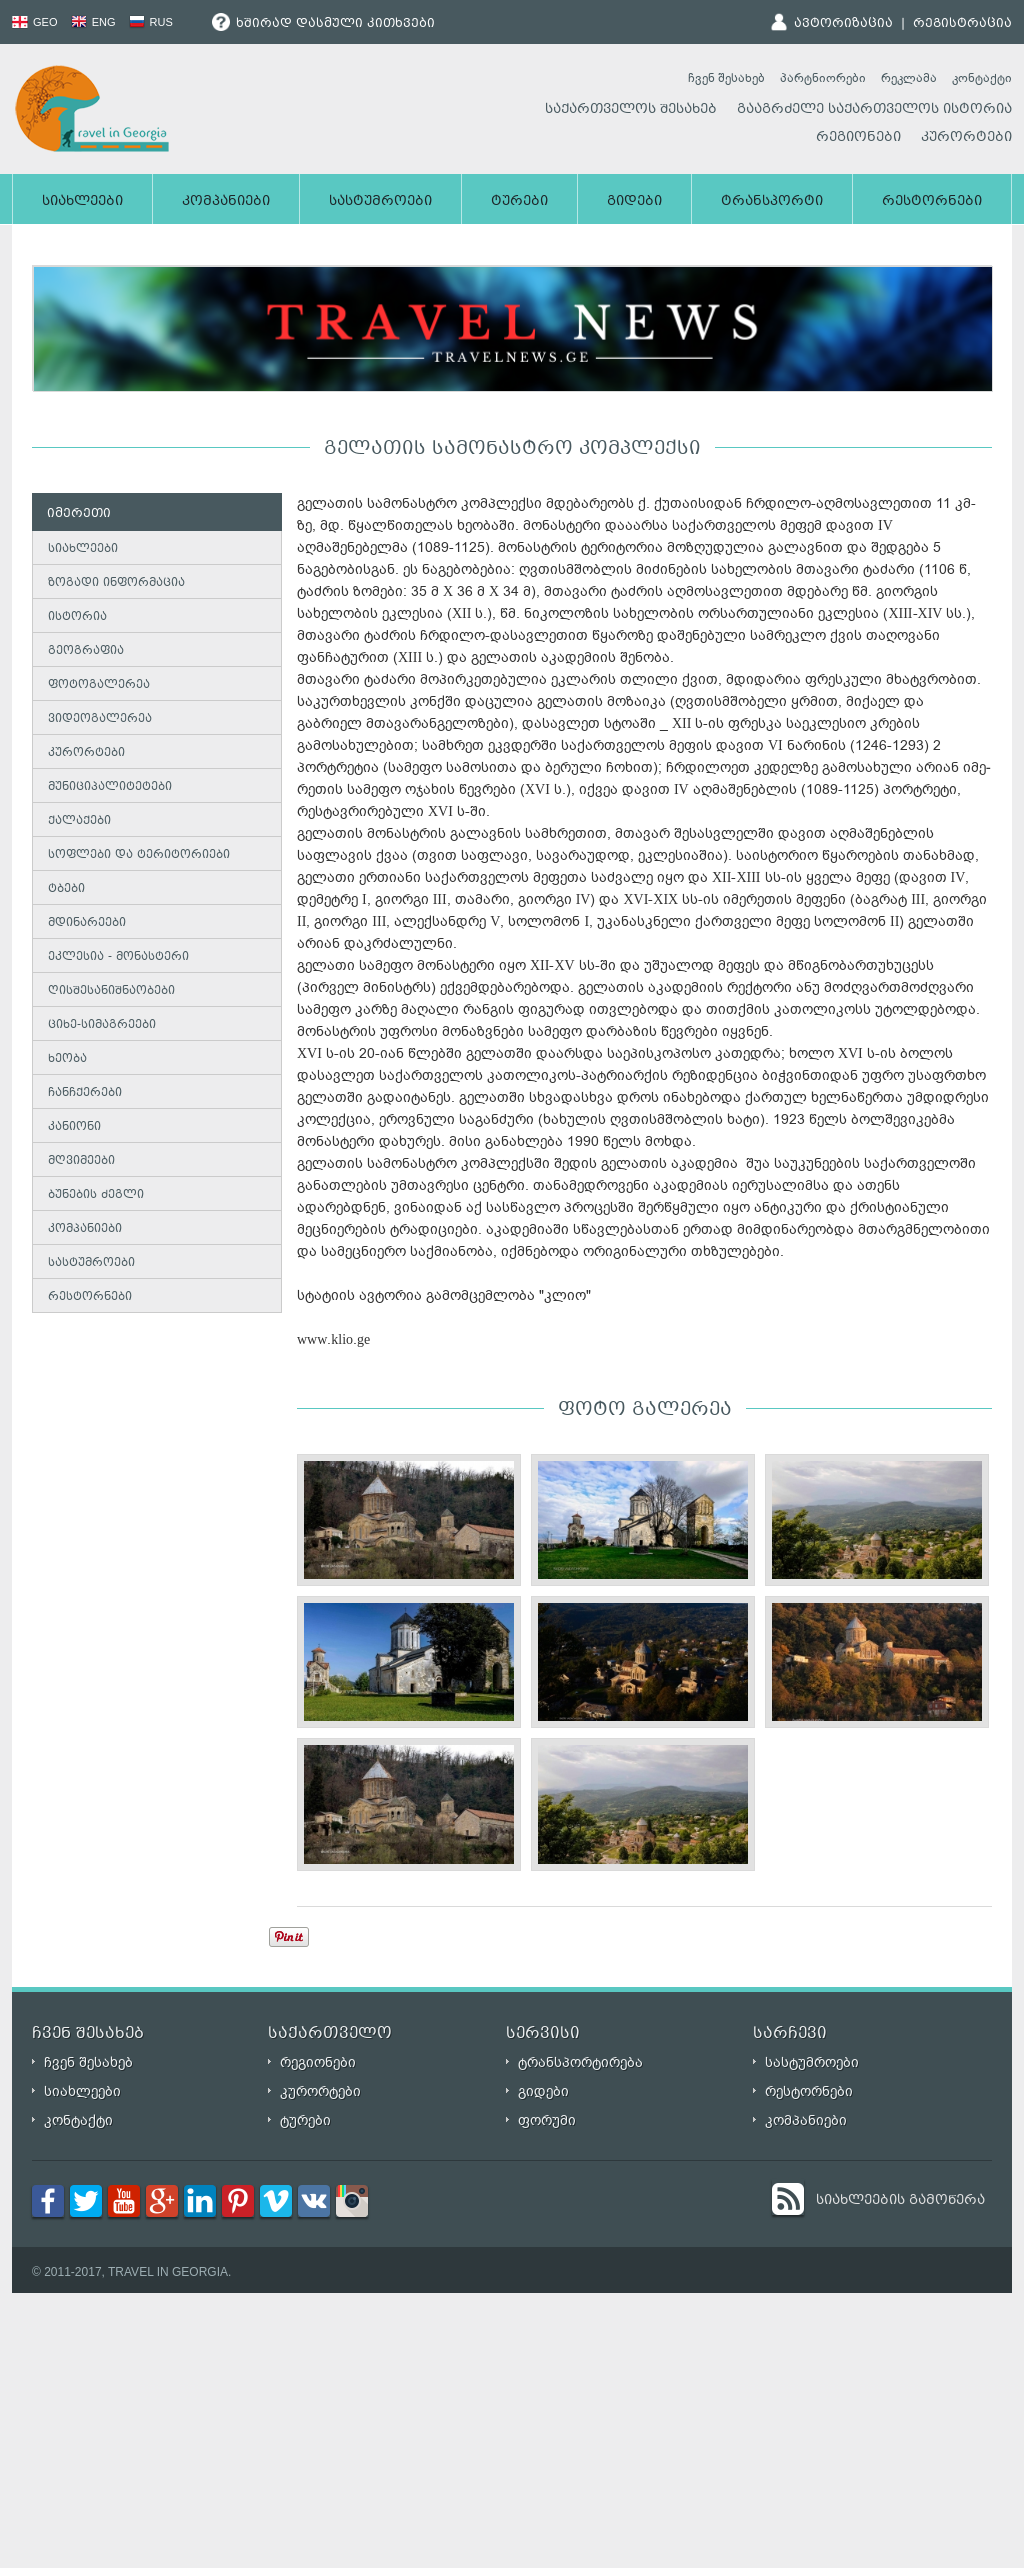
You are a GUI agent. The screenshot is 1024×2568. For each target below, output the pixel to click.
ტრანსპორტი (772, 202)
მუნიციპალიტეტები (110, 787)
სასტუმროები (380, 202)
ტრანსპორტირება (580, 2062)
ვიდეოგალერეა (100, 719)
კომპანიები (226, 202)
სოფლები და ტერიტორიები (139, 855)
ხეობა (67, 1059)
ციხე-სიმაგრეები (102, 1025)
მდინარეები (87, 923)
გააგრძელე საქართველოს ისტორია (874, 110)
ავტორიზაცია (843, 24)
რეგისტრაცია (962, 24)
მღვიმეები (81, 1161)
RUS (151, 22)
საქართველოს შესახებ (631, 110)
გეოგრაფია (86, 651)
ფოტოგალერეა (99, 685)
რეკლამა (909, 78)
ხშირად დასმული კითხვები (323, 24)
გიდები (634, 202)
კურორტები (966, 138)
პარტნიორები (823, 78)
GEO (35, 22)
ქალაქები (79, 821)
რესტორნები (932, 202)
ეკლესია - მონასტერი (118, 957)
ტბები (66, 889)
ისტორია (77, 617)
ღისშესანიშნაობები (111, 991)
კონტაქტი (982, 78)
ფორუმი (547, 2120)
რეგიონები (858, 138)
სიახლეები (82, 202)
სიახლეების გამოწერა (900, 2201)
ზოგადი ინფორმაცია (116, 583)
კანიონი (74, 1127)
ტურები (519, 202)
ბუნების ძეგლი (96, 1195)
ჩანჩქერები (85, 1093)
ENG (93, 22)
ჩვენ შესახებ (726, 78)
